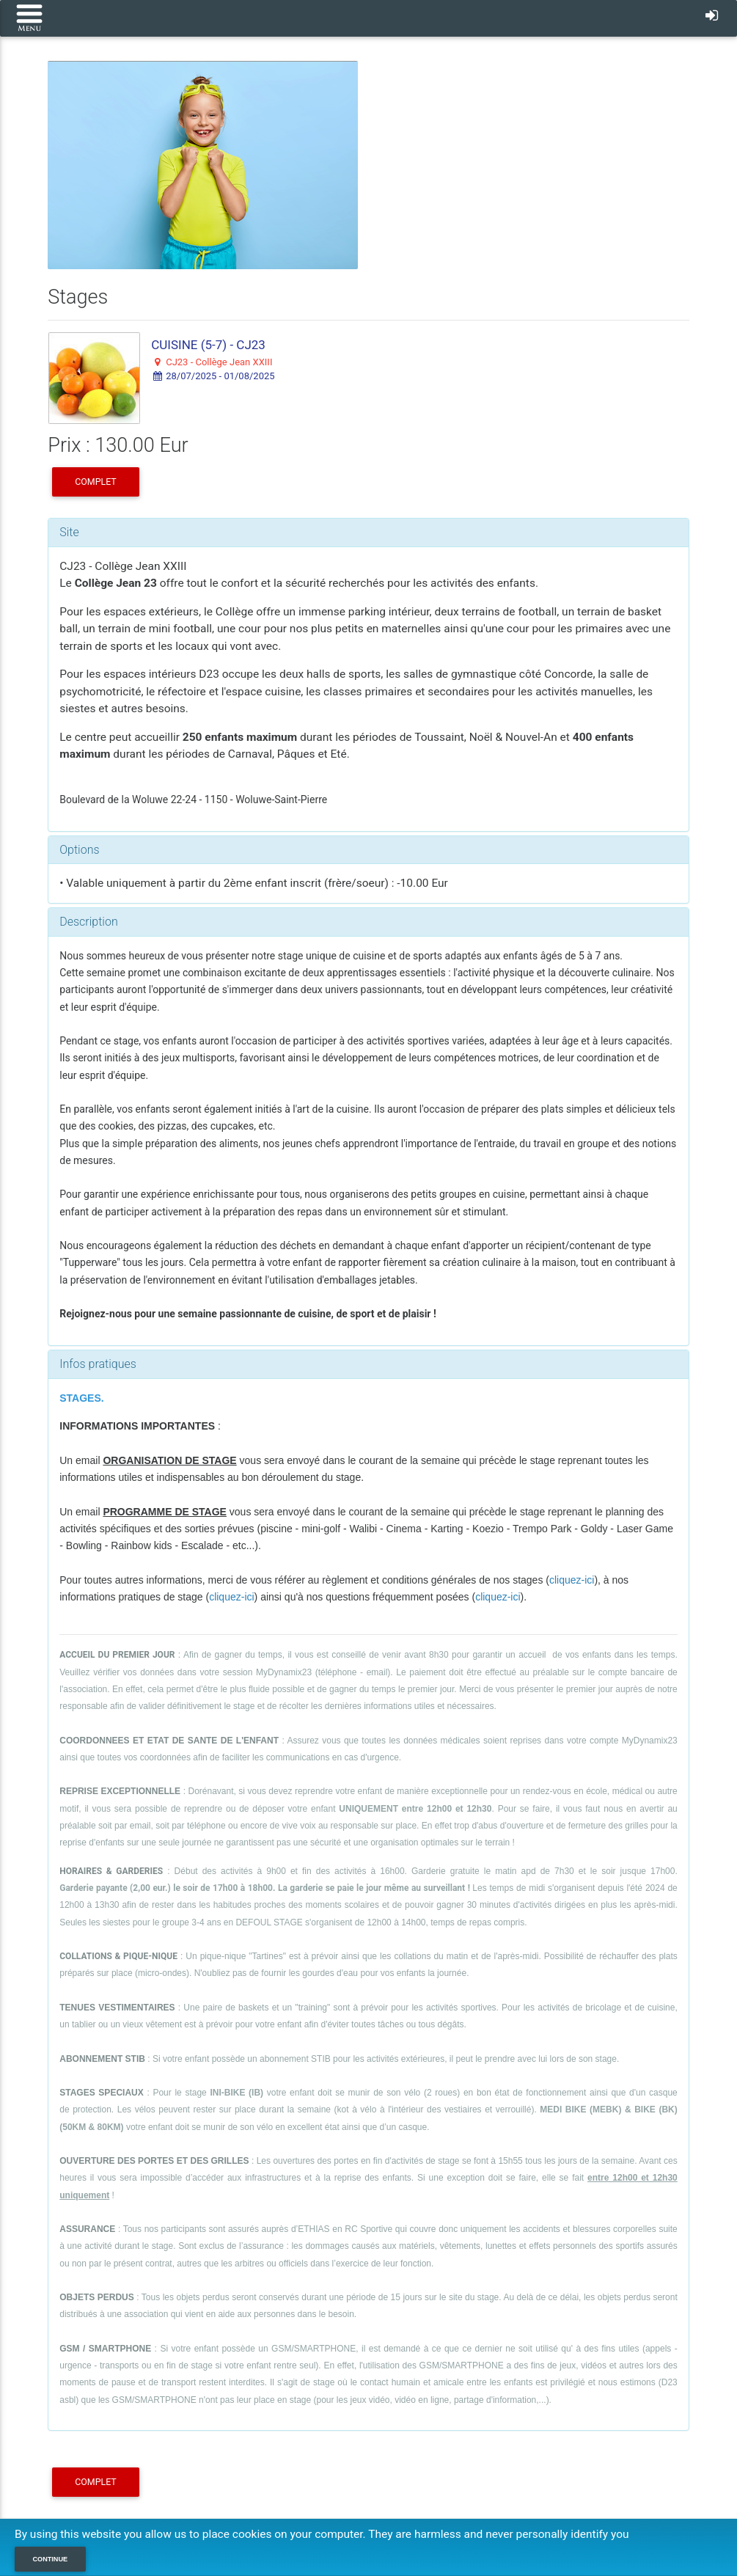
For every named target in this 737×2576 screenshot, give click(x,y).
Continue (51, 2559)
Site (69, 532)
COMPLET (95, 481)
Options (79, 850)
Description (88, 922)
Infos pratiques (97, 1364)
